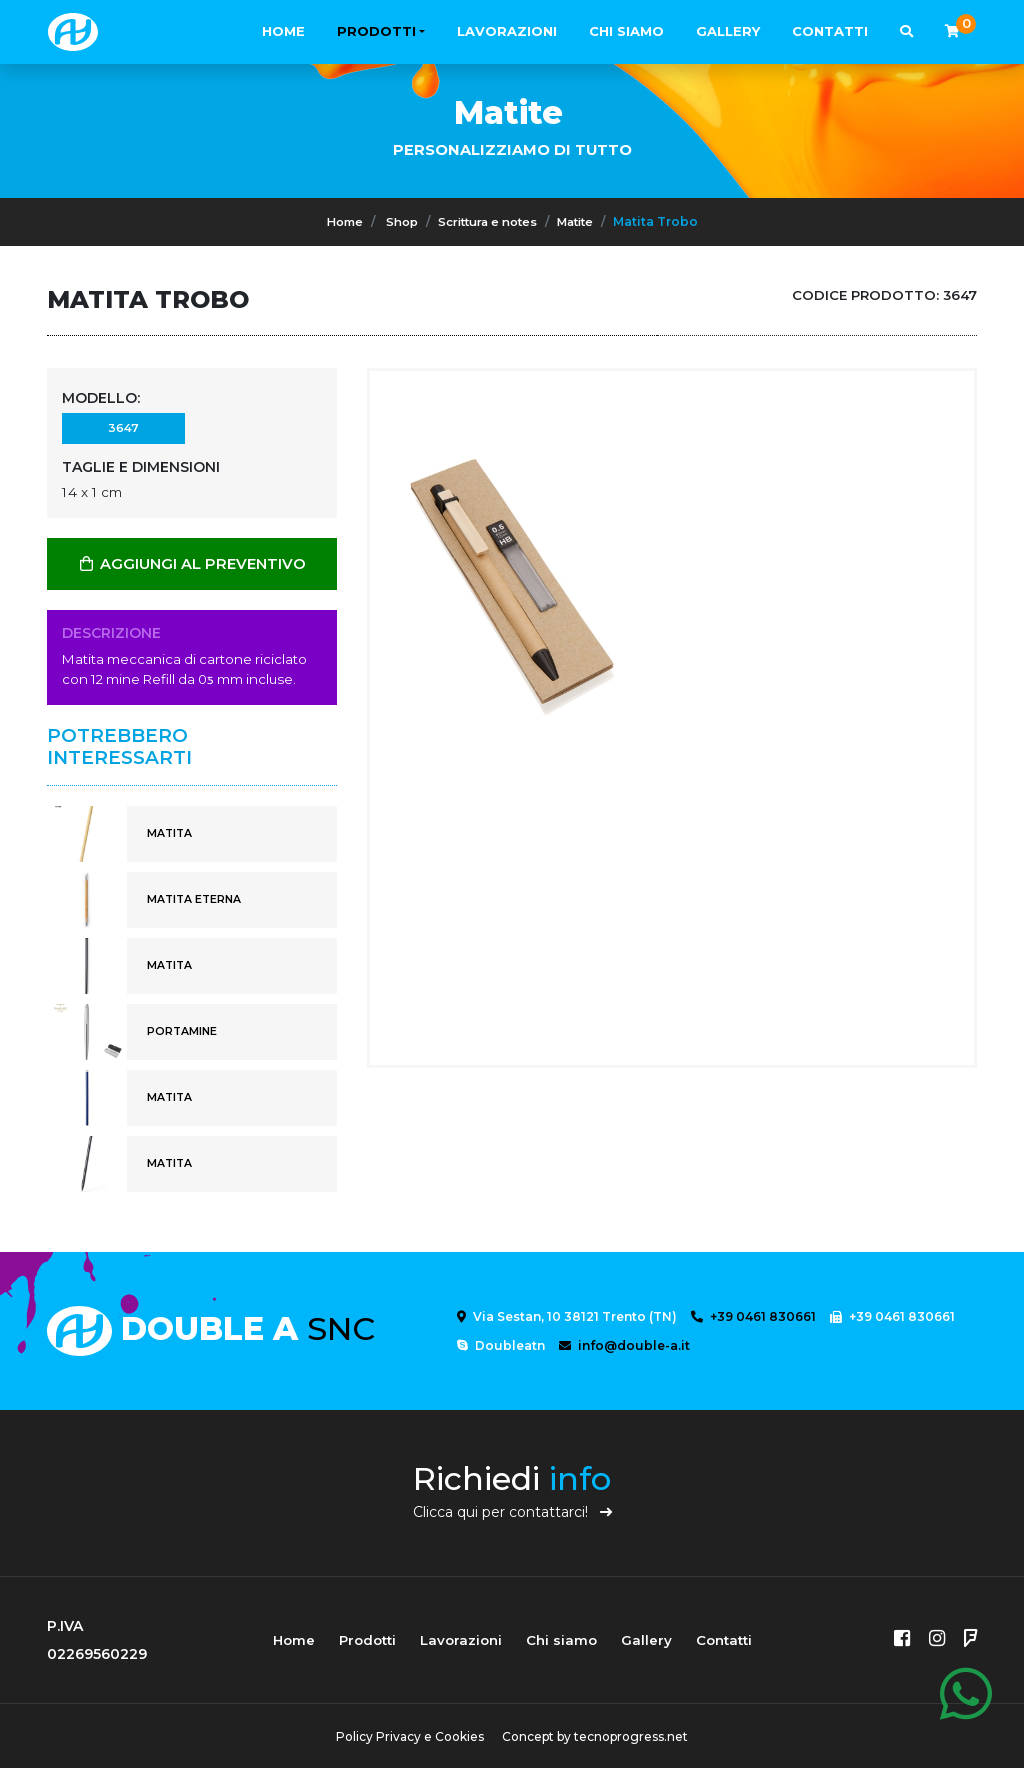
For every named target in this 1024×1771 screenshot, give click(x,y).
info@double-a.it (624, 1348)
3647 (123, 430)
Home (283, 31)
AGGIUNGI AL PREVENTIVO (192, 567)
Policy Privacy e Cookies (407, 1739)
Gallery (728, 31)
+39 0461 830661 (753, 1319)
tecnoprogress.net (634, 1739)
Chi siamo (626, 31)
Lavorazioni (507, 31)
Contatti (830, 31)
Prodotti (376, 31)
